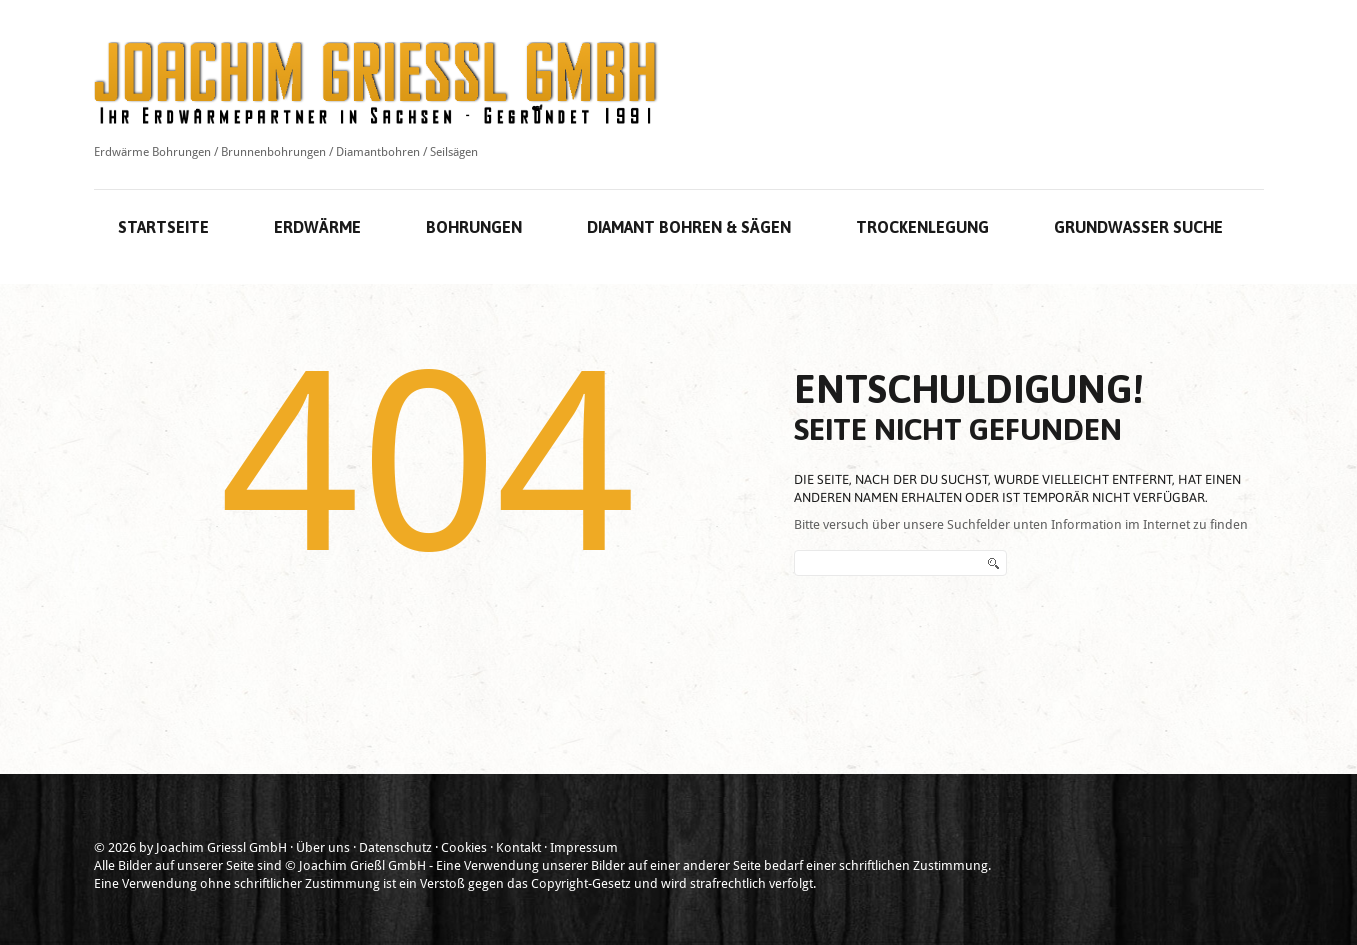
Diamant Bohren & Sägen (689, 227)
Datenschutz (395, 847)
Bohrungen (474, 227)
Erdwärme (317, 227)
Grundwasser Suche (1138, 227)
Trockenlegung (922, 227)
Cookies (464, 847)
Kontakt (518, 847)
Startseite (163, 227)
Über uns (323, 847)
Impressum (584, 847)
